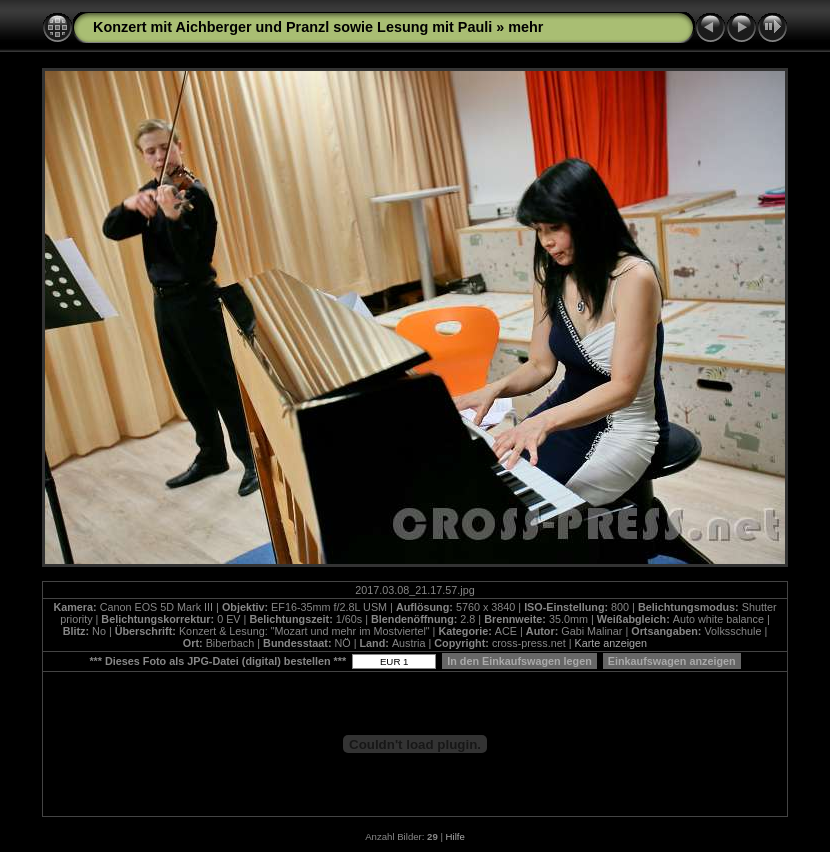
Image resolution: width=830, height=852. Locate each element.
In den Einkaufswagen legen (519, 661)
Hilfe (455, 836)
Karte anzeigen (610, 643)
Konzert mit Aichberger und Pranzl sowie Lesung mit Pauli (292, 27)
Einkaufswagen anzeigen (672, 661)
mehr (525, 27)
